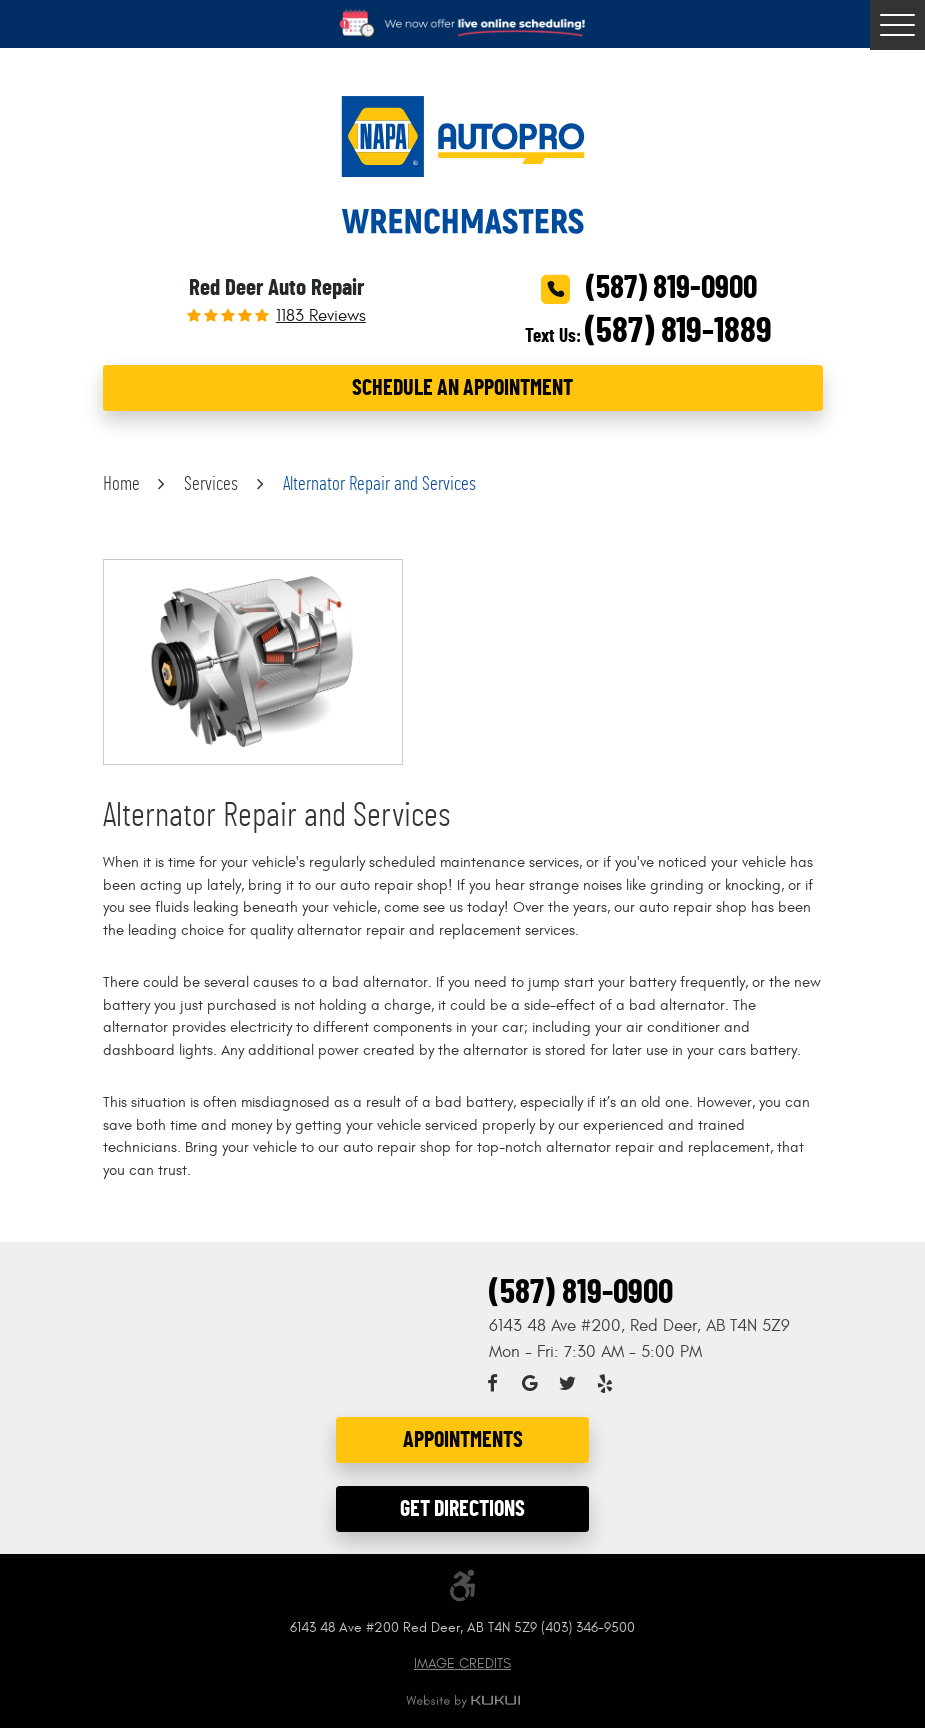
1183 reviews (321, 316)
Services (211, 484)
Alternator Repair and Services (379, 484)
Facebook (493, 1384)
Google (530, 1384)
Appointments (463, 1439)
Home (121, 484)
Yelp (605, 1384)
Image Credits (462, 1664)
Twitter (568, 1384)
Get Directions (463, 1508)
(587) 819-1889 (678, 331)
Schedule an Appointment (462, 387)
